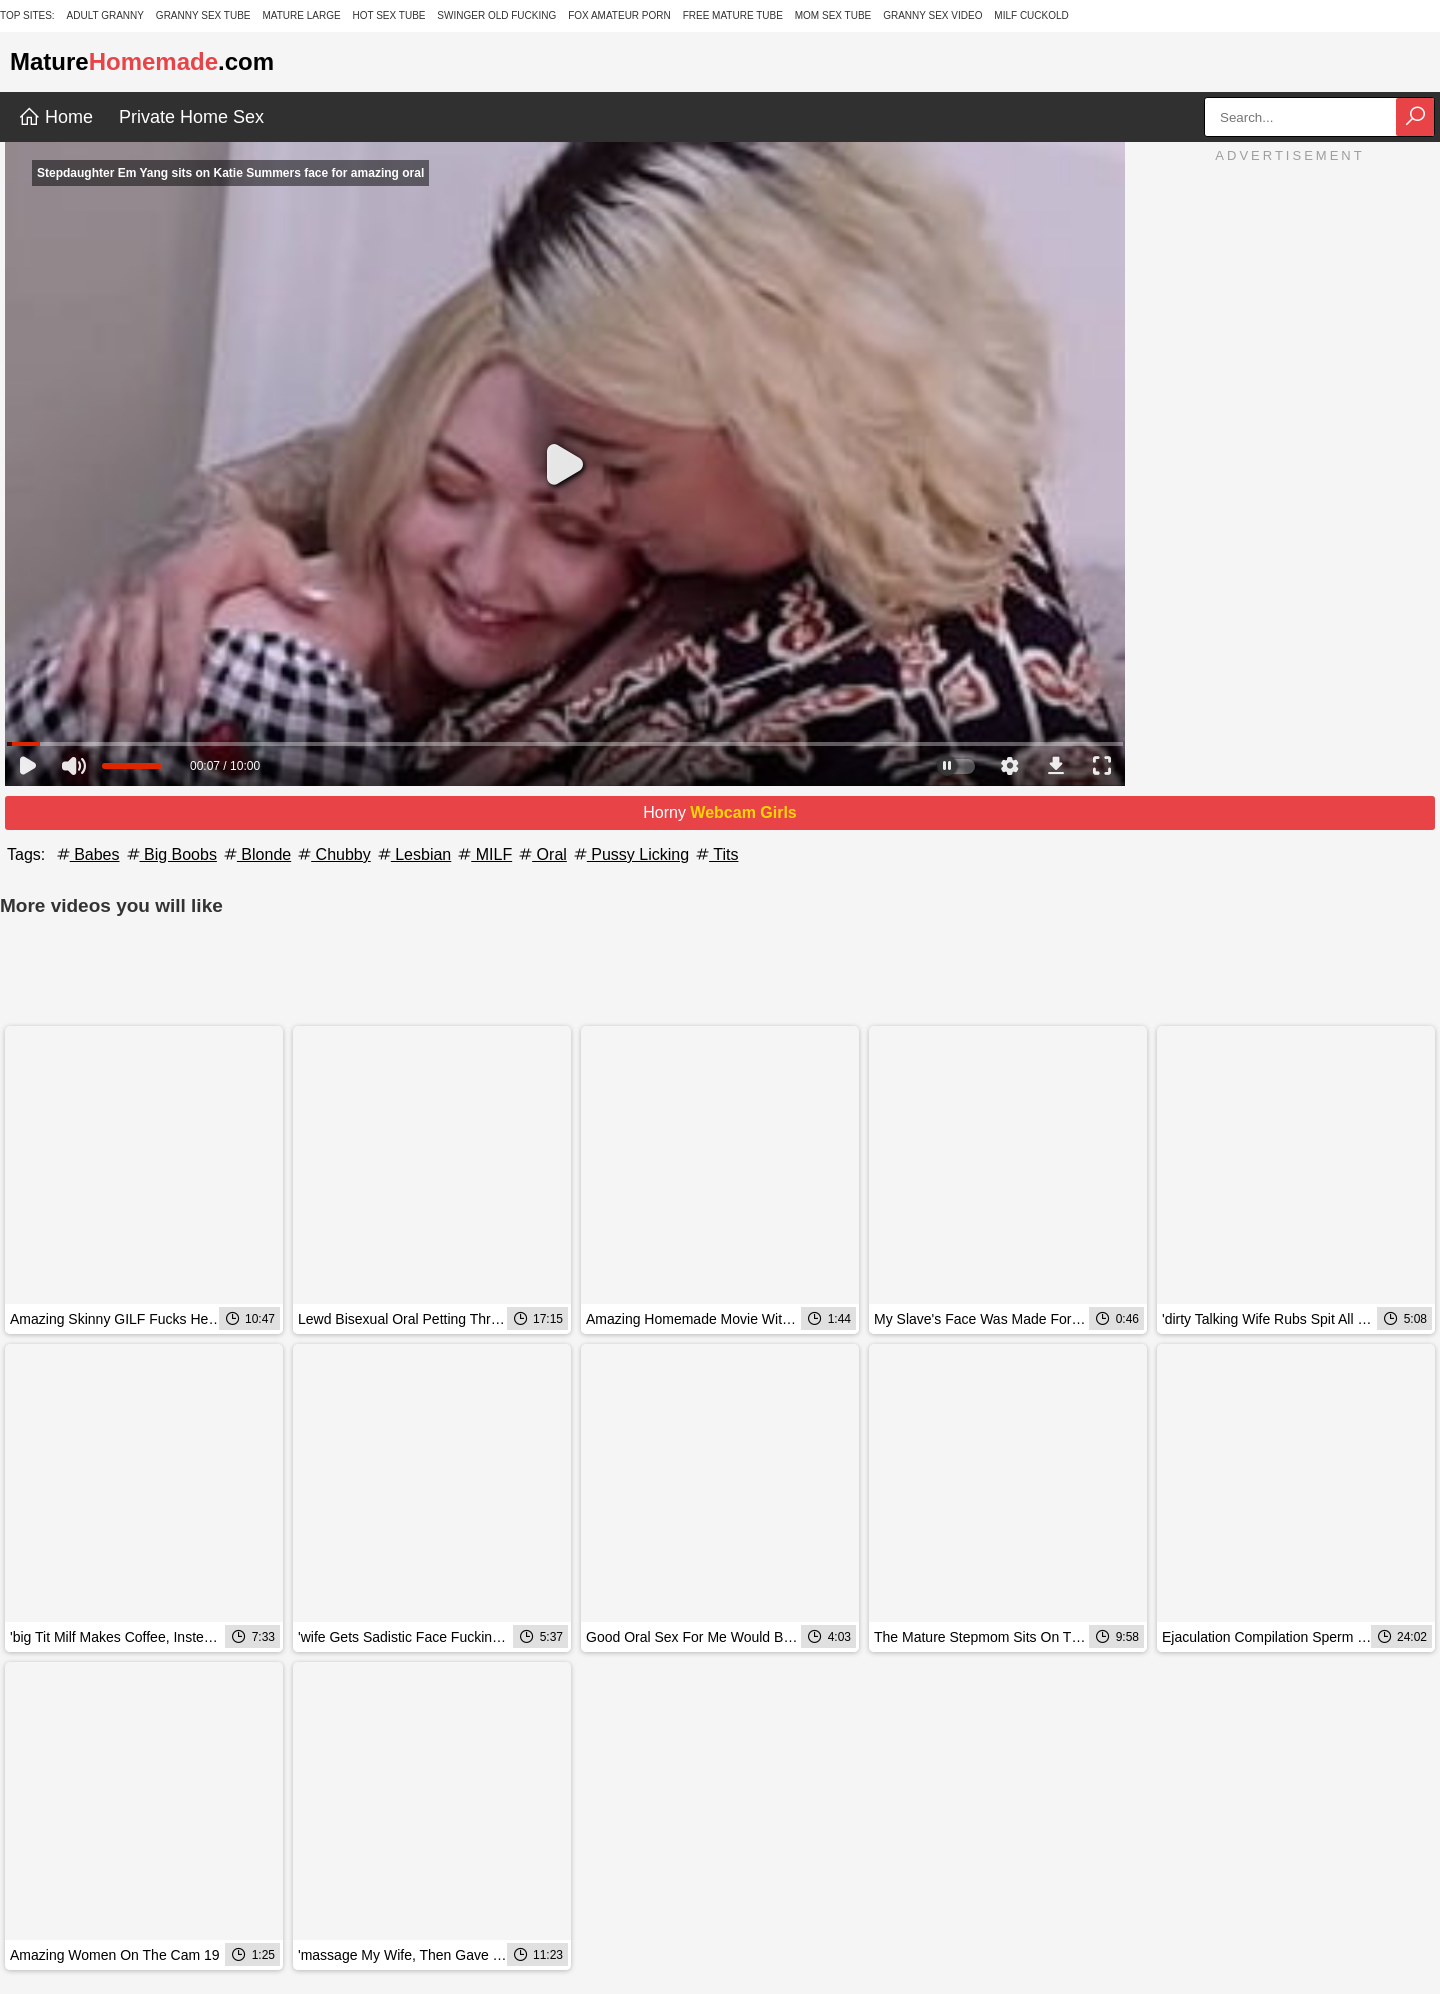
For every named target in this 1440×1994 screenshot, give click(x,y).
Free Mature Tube (733, 15)
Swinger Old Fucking (496, 15)
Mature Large (301, 15)
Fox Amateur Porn (619, 15)
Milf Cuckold (1031, 15)
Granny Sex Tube (203, 15)
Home (55, 117)
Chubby (333, 854)
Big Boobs (170, 854)
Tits (715, 854)
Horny (720, 812)
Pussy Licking (630, 854)
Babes (87, 854)
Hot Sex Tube (388, 15)
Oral (541, 854)
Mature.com (142, 61)
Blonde (256, 854)
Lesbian (413, 854)
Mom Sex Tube (833, 15)
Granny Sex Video (932, 15)
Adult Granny (105, 15)
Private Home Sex (191, 117)
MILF (483, 854)
